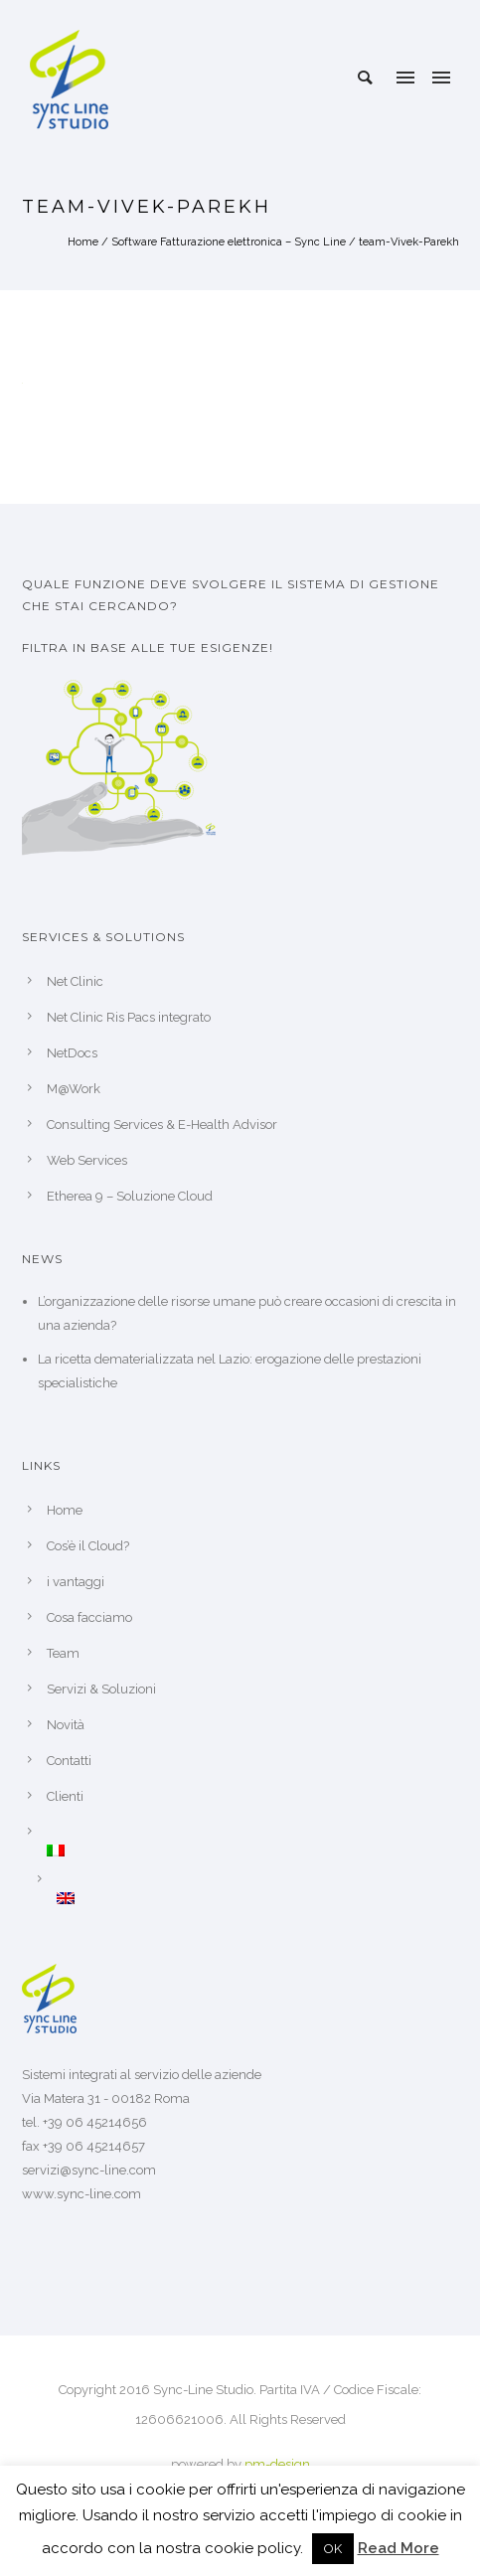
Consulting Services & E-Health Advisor (162, 1124)
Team (63, 1653)
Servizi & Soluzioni (101, 1689)
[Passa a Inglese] (258, 1898)
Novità (65, 1724)
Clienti (65, 1796)
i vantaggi (75, 1581)
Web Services (87, 1160)
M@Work (73, 1088)
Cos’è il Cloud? (88, 1545)
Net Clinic (75, 981)
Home (83, 242)
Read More (398, 2548)
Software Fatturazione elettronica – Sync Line (228, 242)
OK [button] (333, 2548)
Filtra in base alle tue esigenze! (147, 647)
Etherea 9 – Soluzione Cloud (130, 1196)
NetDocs (72, 1053)
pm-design (277, 2464)
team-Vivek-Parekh (409, 242)
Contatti (69, 1760)
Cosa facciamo (89, 1617)
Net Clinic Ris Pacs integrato (129, 1017)
